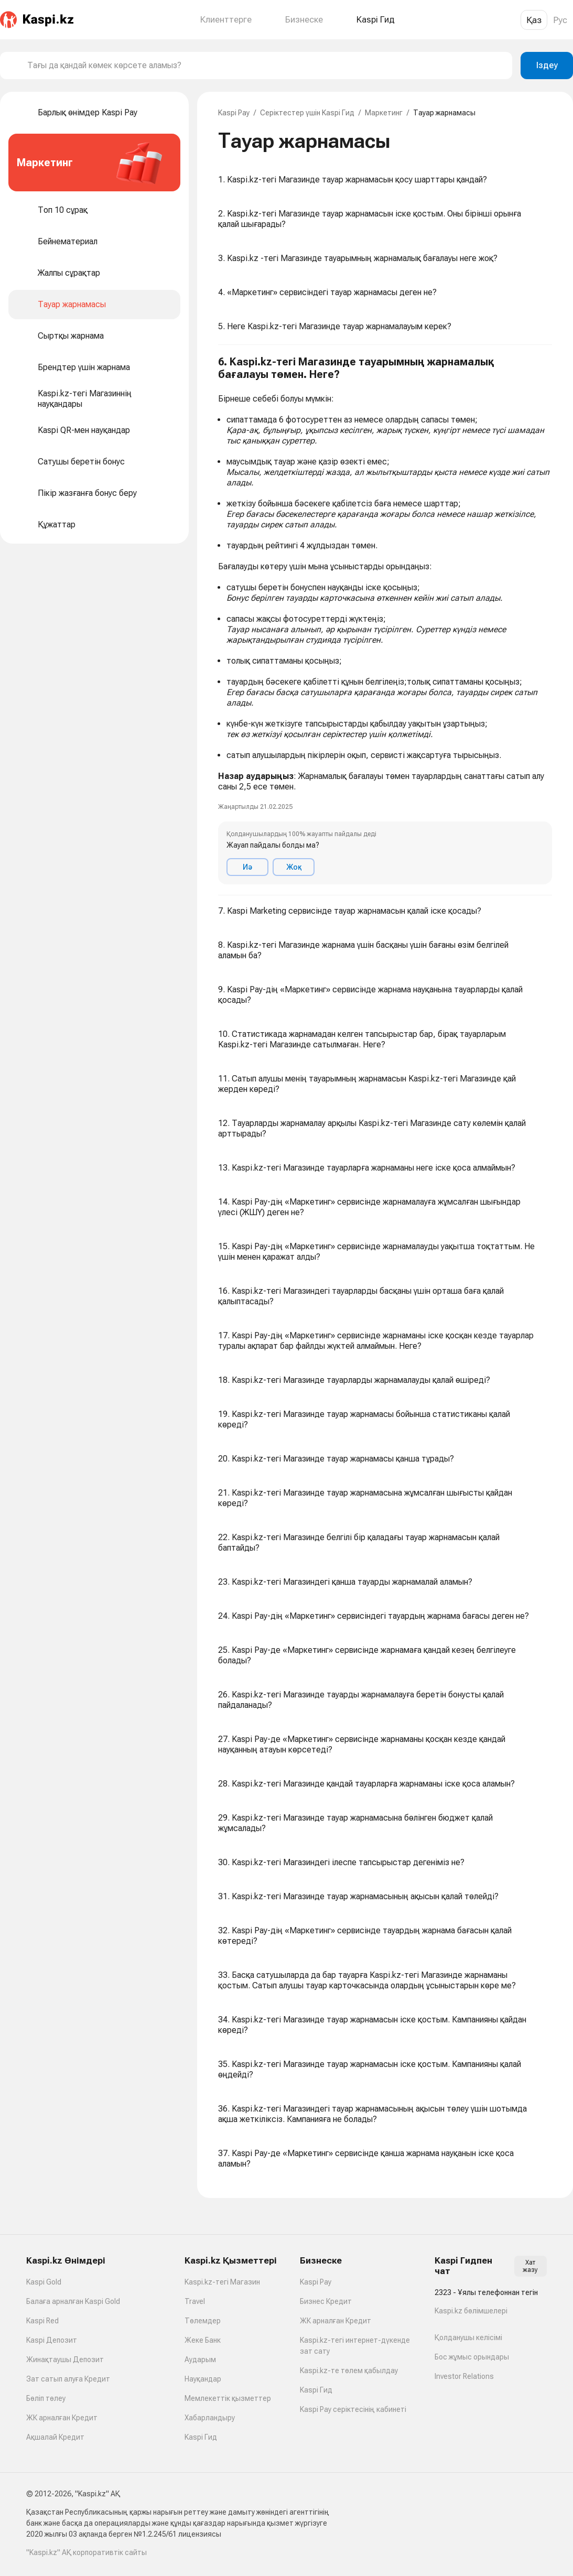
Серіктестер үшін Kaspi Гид (307, 113)
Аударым (200, 2359)
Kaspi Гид (201, 2437)
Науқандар (203, 2379)
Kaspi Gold (43, 2282)
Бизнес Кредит (326, 2301)
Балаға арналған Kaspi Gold (73, 2301)
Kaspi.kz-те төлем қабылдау (349, 2370)
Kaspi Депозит (51, 2340)
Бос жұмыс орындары (472, 2357)
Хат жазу (530, 2266)
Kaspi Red (42, 2321)
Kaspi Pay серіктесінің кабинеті (353, 2409)
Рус (560, 20)
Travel (195, 2301)
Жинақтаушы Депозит (65, 2359)
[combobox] (265, 65)
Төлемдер (203, 2321)
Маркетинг (384, 113)
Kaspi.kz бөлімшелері (471, 2311)
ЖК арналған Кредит (62, 2417)
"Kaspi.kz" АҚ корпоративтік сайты (86, 2552)
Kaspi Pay (234, 113)
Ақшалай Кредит (55, 2437)
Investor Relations (464, 2376)
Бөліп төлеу (46, 2398)
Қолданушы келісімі (468, 2337)
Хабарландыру (210, 2417)
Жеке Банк (203, 2340)
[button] (385, 620)
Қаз (534, 20)
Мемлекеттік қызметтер (228, 2398)
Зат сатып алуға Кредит (68, 2379)
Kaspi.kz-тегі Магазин (222, 2282)
